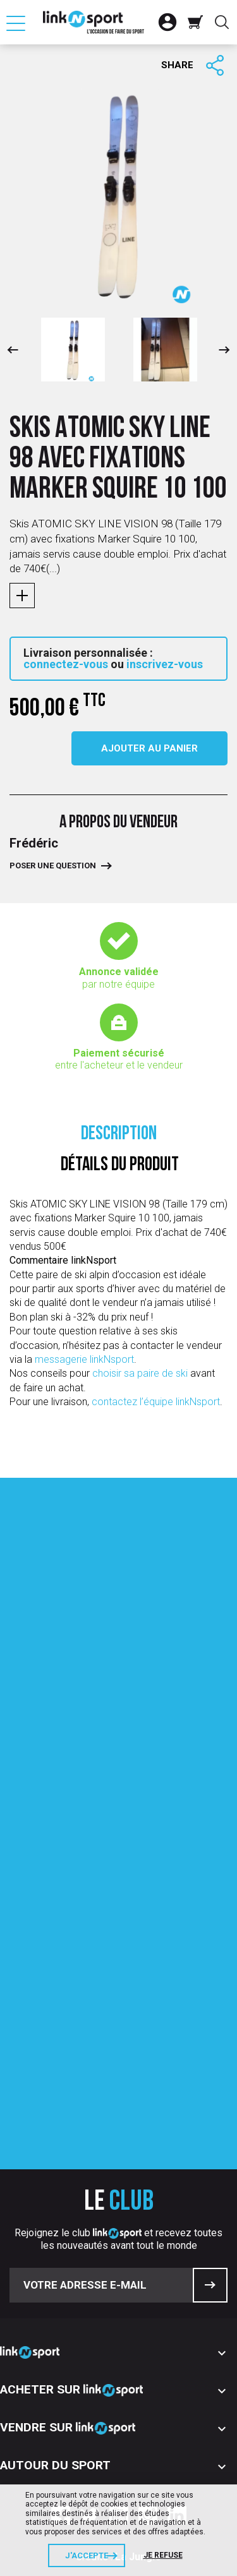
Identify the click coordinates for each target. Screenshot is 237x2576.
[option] (73, 349)
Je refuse (163, 2555)
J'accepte (86, 2555)
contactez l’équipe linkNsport (156, 1402)
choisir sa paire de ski (141, 1373)
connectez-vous (65, 664)
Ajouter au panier (149, 748)
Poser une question (52, 865)
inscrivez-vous (164, 664)
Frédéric (33, 843)
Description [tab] (119, 1134)
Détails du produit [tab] (120, 1165)
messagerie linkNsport (84, 1359)
